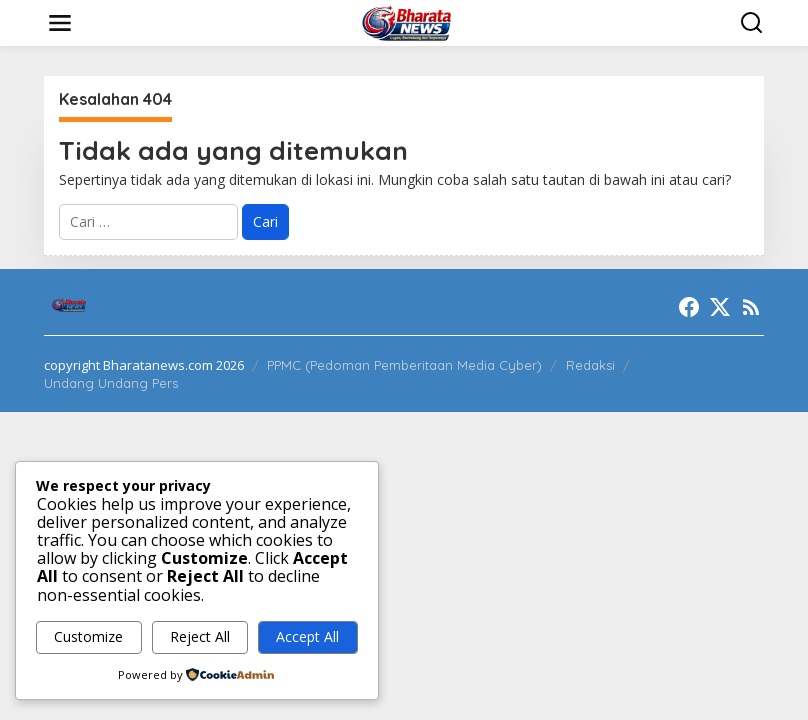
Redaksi (590, 365)
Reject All (200, 636)
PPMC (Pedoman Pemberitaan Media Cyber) (404, 365)
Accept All (307, 636)
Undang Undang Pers (111, 383)
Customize (88, 636)
